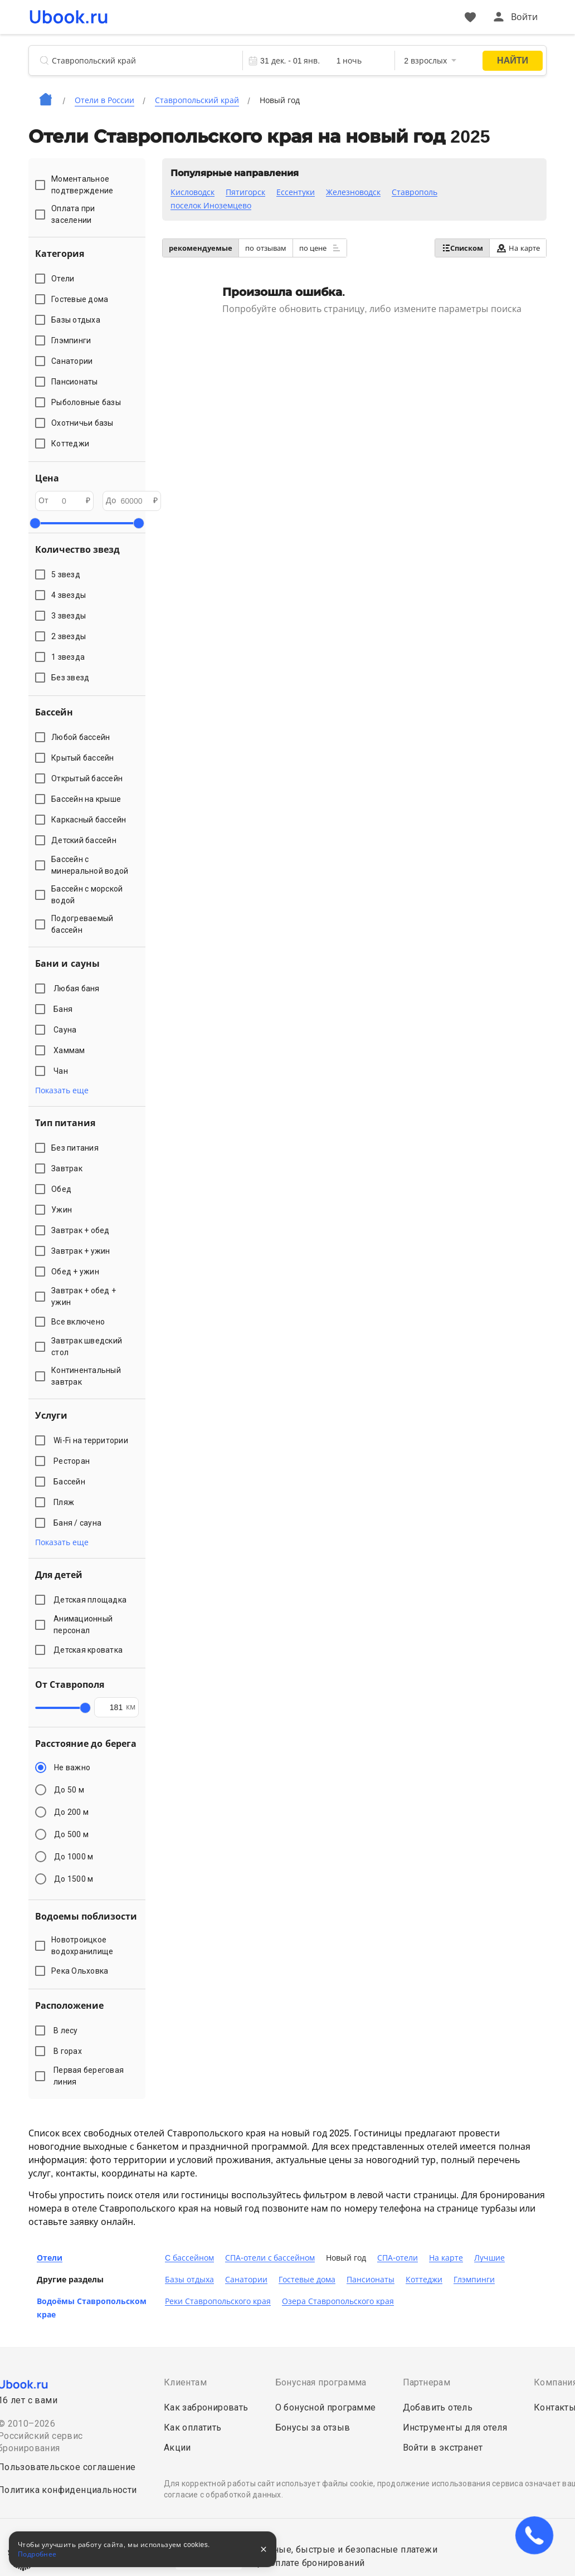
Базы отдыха (189, 2279)
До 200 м (71, 1812)
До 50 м (69, 1789)
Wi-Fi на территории (92, 1440)
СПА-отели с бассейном (270, 2257)
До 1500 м (73, 1878)
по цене (319, 248)
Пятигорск (245, 192)
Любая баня (78, 988)
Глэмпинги (474, 2279)
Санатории (246, 2279)
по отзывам (265, 248)
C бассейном (189, 2257)
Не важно (72, 1767)
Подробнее (37, 2554)
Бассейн (71, 1481)
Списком (462, 248)
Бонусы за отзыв (312, 2427)
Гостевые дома (307, 2279)
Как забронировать (206, 2407)
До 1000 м (73, 1856)
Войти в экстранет (443, 2447)
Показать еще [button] (62, 1090)
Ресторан (73, 1461)
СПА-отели (397, 2257)
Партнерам (427, 2382)
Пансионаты (370, 2279)
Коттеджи (424, 2279)
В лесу (67, 2030)
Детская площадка (91, 1599)
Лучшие (489, 2257)
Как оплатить (193, 2427)
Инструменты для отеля (455, 2427)
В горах (69, 2051)
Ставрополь (414, 192)
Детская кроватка (89, 1649)
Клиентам (185, 2382)
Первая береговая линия (88, 2076)
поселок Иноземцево (210, 205)
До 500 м (71, 1834)
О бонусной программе (325, 2407)
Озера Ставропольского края (338, 2301)
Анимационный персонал (83, 1624)
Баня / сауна (79, 1522)
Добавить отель (438, 2407)
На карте (518, 248)
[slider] (35, 523)
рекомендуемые (200, 248)
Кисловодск (192, 192)
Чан (62, 1071)
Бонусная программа (321, 2382)
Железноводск (353, 192)
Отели (49, 2257)
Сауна (66, 1029)
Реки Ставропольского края (218, 2301)
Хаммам (71, 1050)
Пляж (65, 1502)
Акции (177, 2447)
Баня (64, 1009)
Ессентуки (295, 192)
